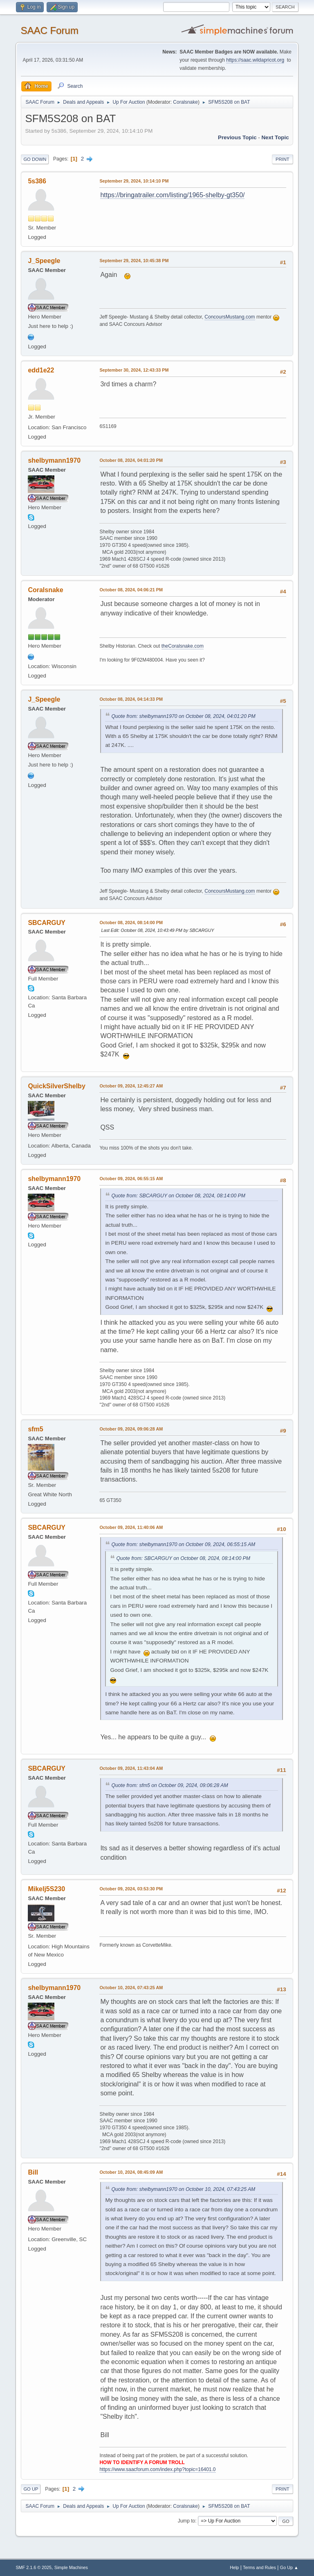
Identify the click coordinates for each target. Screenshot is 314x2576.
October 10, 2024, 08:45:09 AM (131, 2172)
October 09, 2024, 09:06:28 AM (131, 1428)
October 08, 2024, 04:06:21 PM (131, 589)
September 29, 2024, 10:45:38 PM (133, 260)
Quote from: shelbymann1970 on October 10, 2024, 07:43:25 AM (183, 2189)
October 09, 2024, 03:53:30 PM (131, 1888)
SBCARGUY (46, 922)
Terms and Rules (259, 2567)
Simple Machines (71, 2567)
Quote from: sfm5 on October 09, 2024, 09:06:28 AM (169, 1785)
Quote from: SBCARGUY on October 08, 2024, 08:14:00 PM (178, 1196)
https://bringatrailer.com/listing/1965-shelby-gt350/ (172, 195)
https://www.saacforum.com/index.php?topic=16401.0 (157, 2469)
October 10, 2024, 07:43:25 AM (131, 1987)
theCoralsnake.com (182, 646)
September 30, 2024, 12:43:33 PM (133, 370)
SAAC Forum (49, 30)
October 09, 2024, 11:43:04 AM (131, 1768)
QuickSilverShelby (56, 1086)
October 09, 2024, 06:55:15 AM (131, 1178)
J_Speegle (44, 260)
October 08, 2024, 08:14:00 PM (131, 922)
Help (234, 2567)
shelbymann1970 (54, 460)
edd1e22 (41, 370)
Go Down (34, 159)
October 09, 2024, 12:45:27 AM (131, 1085)
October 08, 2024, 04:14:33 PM (131, 699)
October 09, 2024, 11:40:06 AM (131, 1527)
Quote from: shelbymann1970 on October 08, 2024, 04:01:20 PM (183, 716)
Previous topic (237, 137)
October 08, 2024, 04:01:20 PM (131, 460)
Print (282, 159)
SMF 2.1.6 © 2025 (34, 2567)
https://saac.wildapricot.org (255, 60)
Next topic (275, 137)
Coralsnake (185, 102)
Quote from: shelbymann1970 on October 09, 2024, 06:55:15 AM (183, 1544)
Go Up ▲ (289, 2567)
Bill (33, 2172)
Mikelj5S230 (46, 1888)
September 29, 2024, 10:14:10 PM (133, 180)
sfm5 (35, 1429)
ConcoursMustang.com (229, 317)
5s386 (37, 181)
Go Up (30, 2489)
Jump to (186, 2521)
